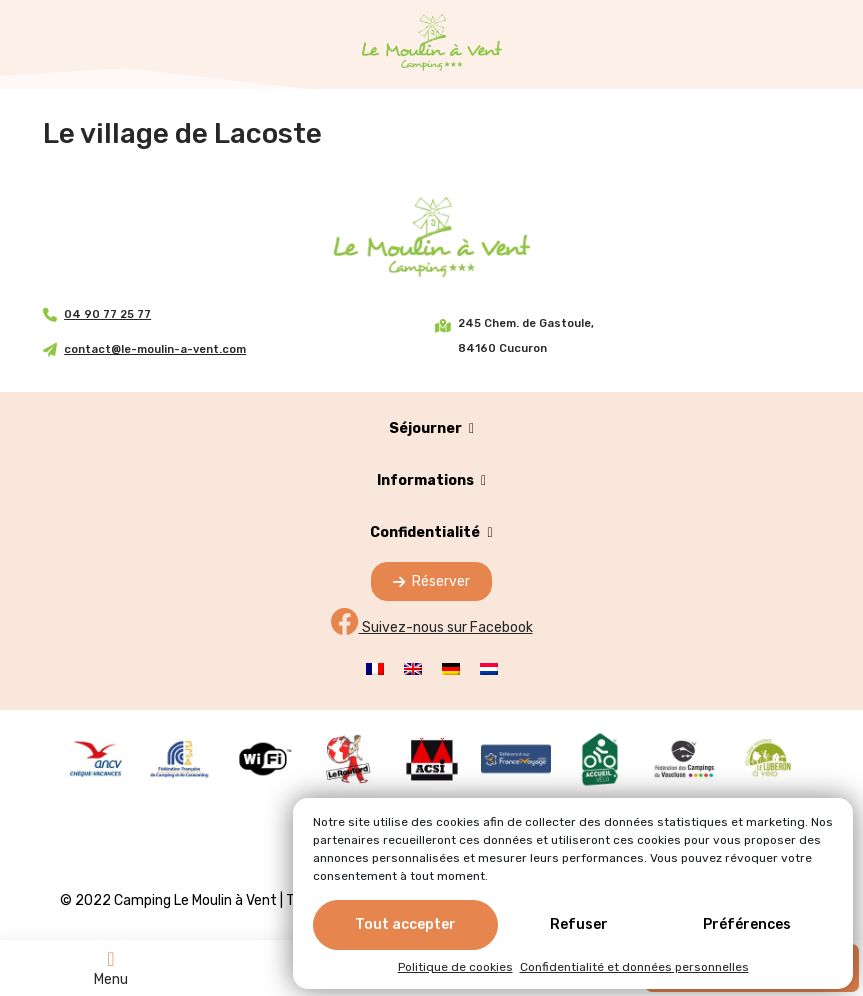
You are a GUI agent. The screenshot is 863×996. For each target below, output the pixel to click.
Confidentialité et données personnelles (634, 971)
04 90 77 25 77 (107, 314)
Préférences (747, 928)
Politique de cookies (455, 971)
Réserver (431, 581)
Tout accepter (405, 928)
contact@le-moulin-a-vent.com (155, 349)
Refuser (579, 928)
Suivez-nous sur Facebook (432, 627)
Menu (111, 967)
